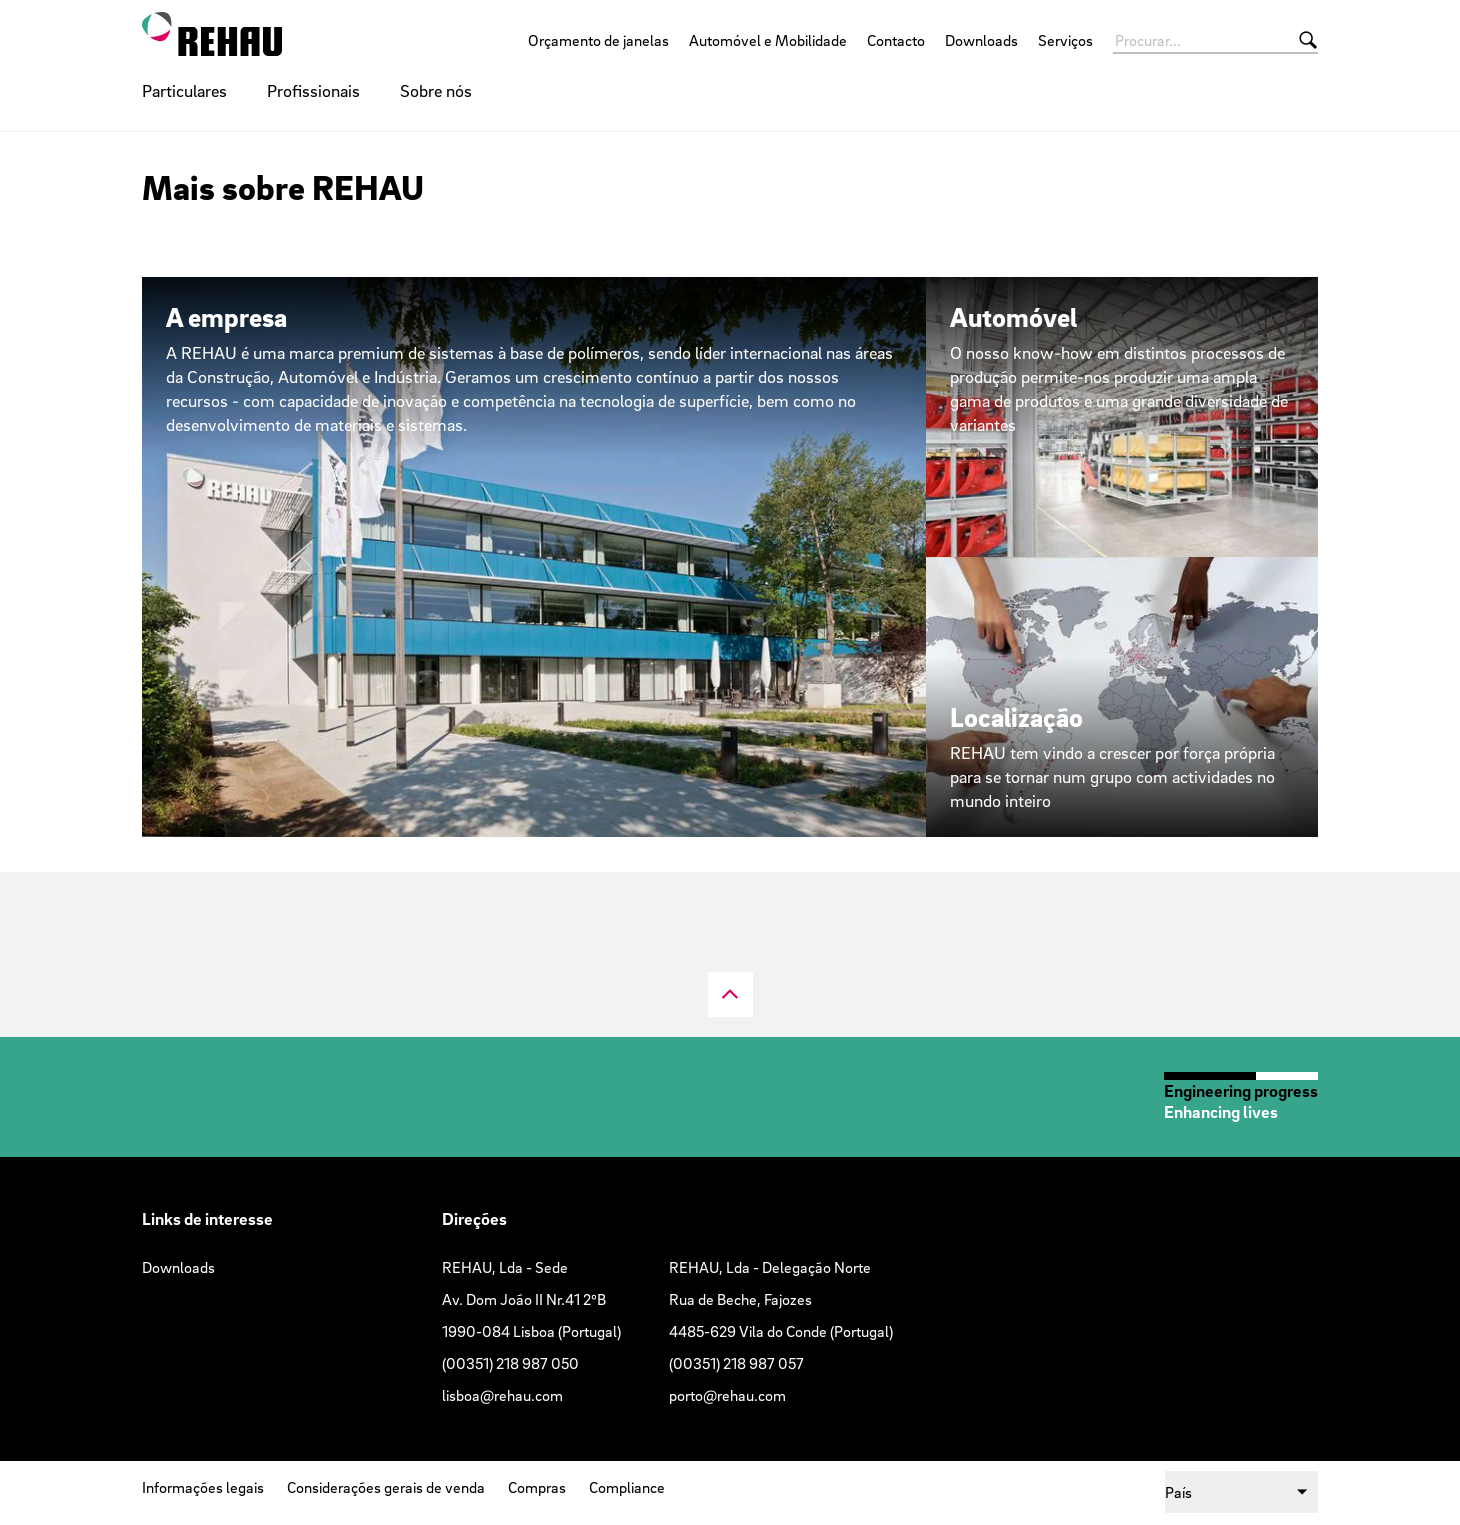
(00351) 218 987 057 (736, 1363)
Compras (537, 1487)
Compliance (627, 1487)
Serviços (1065, 40)
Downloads (981, 40)
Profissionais (313, 90)
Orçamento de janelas (598, 40)
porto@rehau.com (727, 1395)
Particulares (184, 90)
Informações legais (203, 1487)
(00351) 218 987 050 (510, 1363)
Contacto (896, 40)
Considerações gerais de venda (386, 1487)
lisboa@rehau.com (502, 1395)
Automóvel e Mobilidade (768, 40)
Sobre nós (436, 90)
